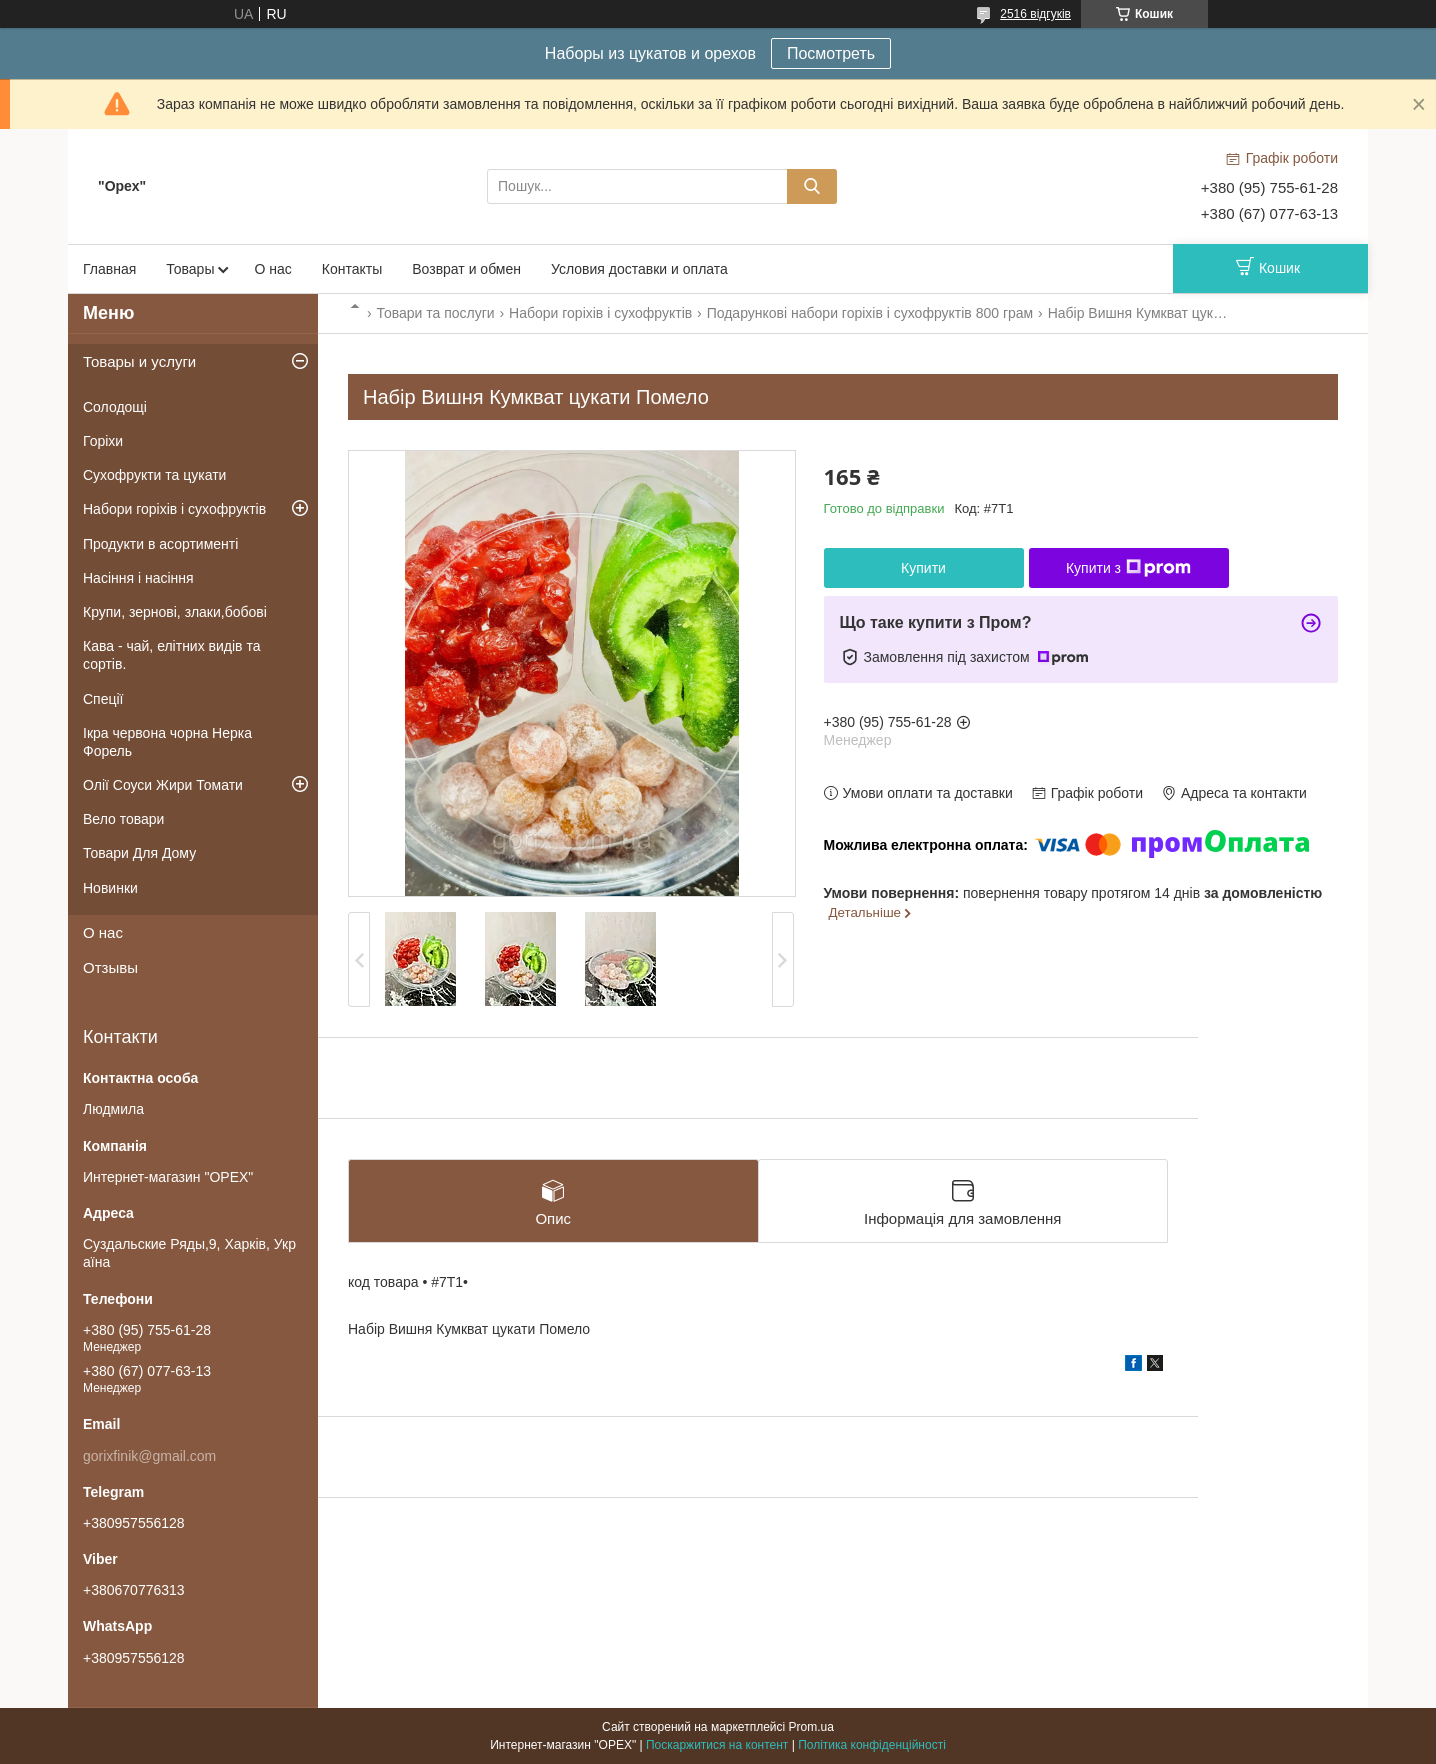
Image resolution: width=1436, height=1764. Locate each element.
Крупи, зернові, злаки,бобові (175, 612)
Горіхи (103, 441)
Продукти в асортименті (160, 544)
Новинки (110, 888)
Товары (190, 269)
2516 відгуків (1035, 14)
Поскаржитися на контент (717, 1745)
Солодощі (115, 407)
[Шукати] (812, 186)
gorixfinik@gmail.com (149, 1456)
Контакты (352, 269)
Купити (923, 568)
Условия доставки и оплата (639, 269)
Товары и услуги (139, 361)
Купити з (1128, 568)
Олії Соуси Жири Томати (163, 785)
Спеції (103, 699)
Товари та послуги (435, 313)
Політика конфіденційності (872, 1745)
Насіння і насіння (138, 578)
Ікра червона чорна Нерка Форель (167, 742)
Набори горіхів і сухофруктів (600, 313)
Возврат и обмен (466, 269)
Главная (109, 269)
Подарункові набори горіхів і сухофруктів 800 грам (870, 313)
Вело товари (123, 819)
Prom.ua (811, 1727)
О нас (272, 269)
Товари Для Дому (139, 853)
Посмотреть (831, 53)
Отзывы (110, 967)
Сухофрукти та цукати (154, 475)
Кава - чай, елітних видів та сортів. (172, 655)
